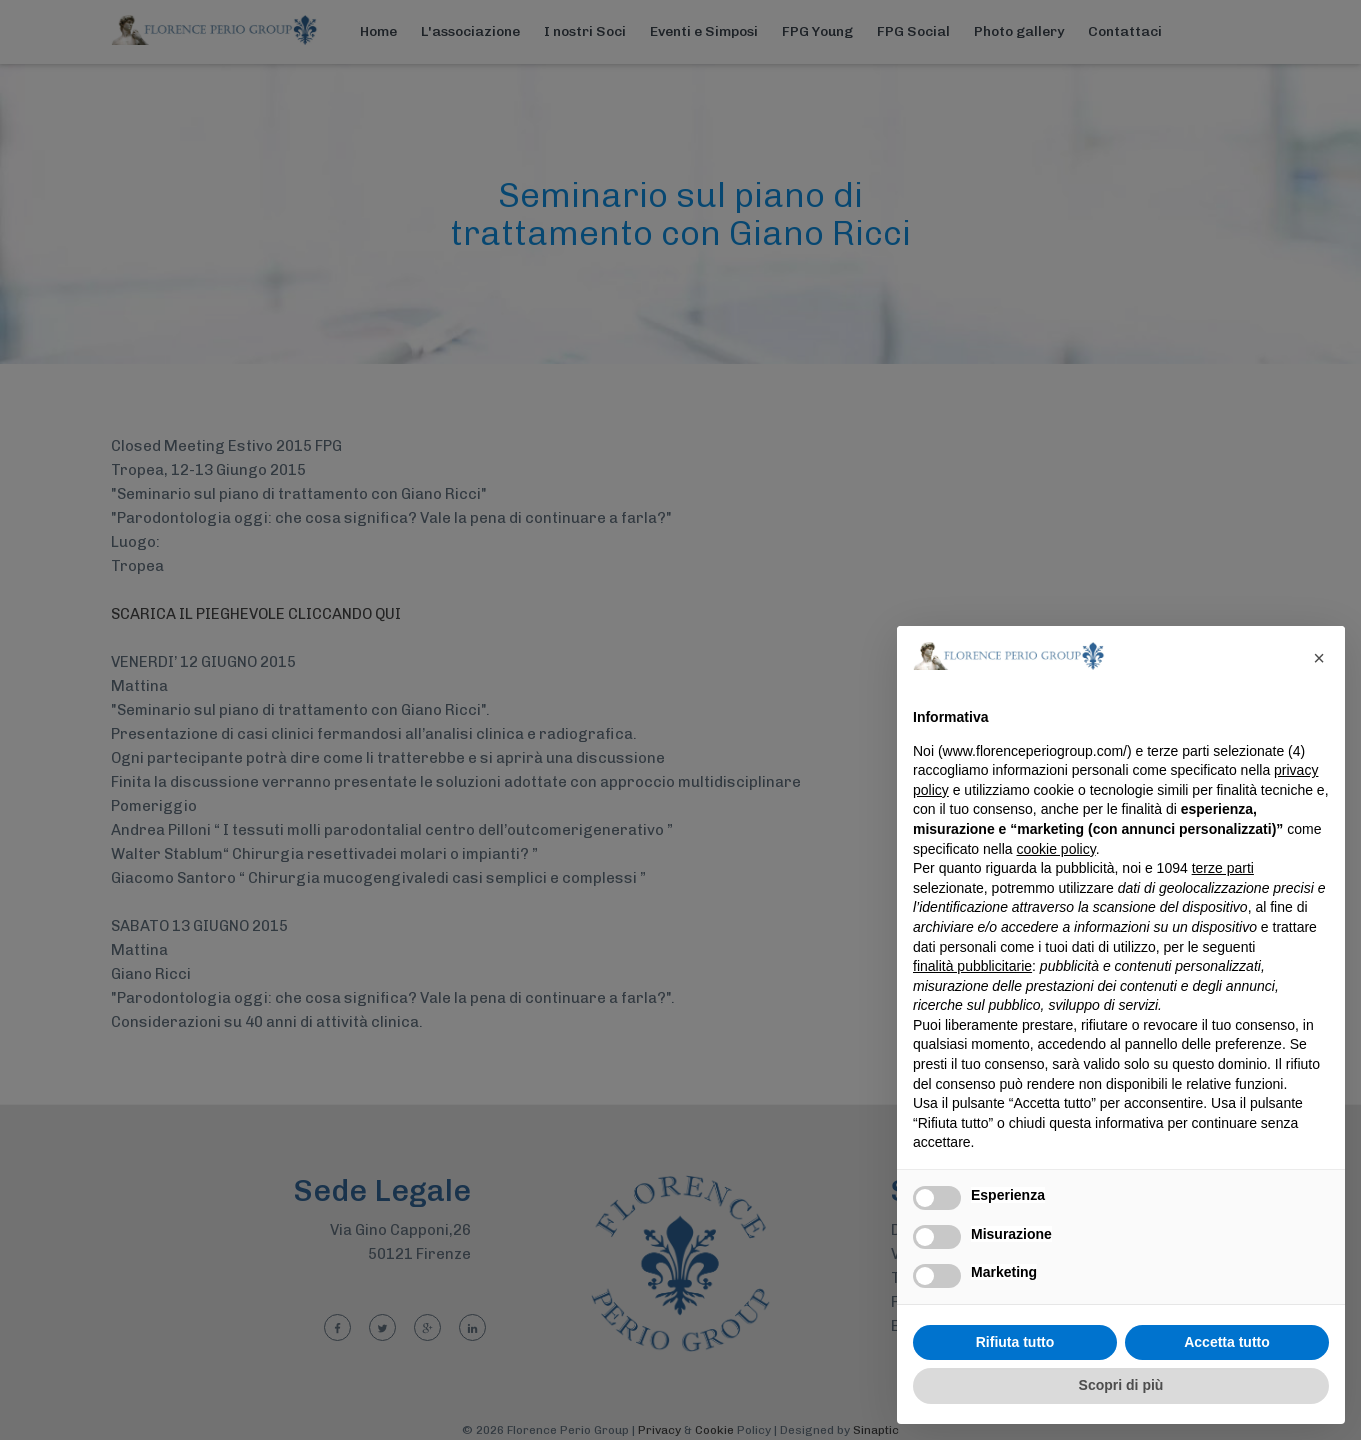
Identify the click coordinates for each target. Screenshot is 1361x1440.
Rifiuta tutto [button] (1015, 1342)
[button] (1319, 658)
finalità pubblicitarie (972, 966)
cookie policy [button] (1056, 849)
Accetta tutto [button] (1227, 1342)
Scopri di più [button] (1121, 1385)
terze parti (1223, 868)
